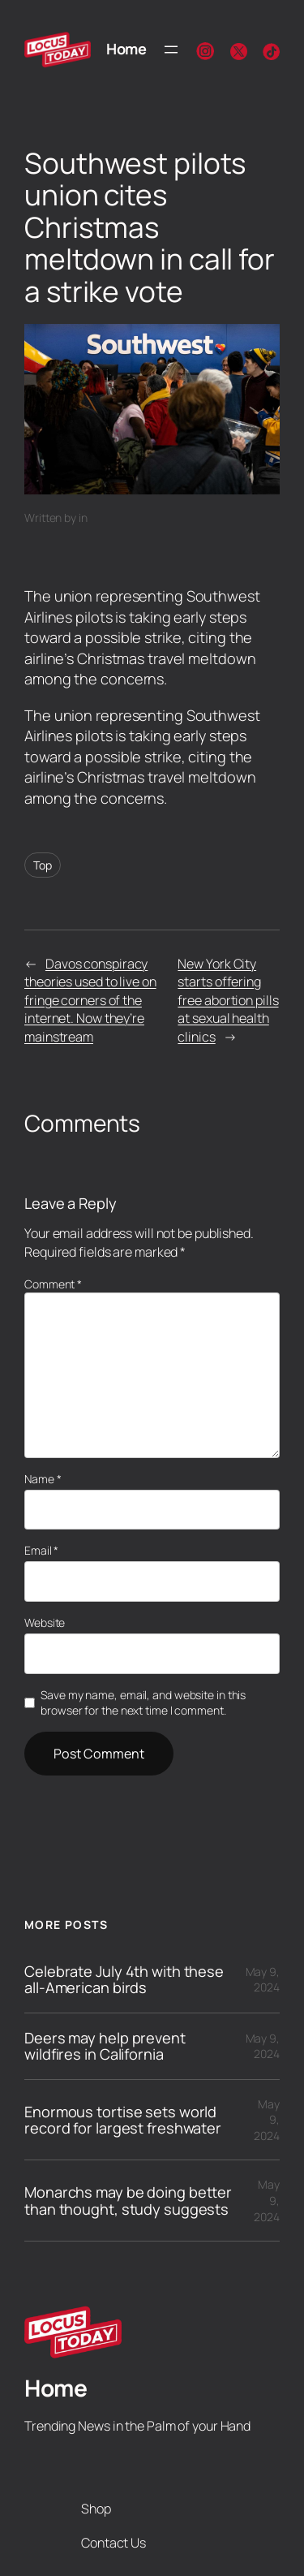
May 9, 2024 (263, 1980)
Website (44, 1622)
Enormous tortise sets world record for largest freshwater (122, 2120)
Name (42, 1478)
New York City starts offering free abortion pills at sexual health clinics (228, 1000)
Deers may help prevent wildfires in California (105, 2046)
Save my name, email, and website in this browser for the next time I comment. (143, 1703)
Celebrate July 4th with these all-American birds (124, 1979)
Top (42, 865)
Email (41, 1550)
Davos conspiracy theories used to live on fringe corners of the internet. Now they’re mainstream (90, 1000)
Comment (53, 1284)
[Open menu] (171, 49)
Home (126, 48)
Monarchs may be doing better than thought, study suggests (128, 2200)
